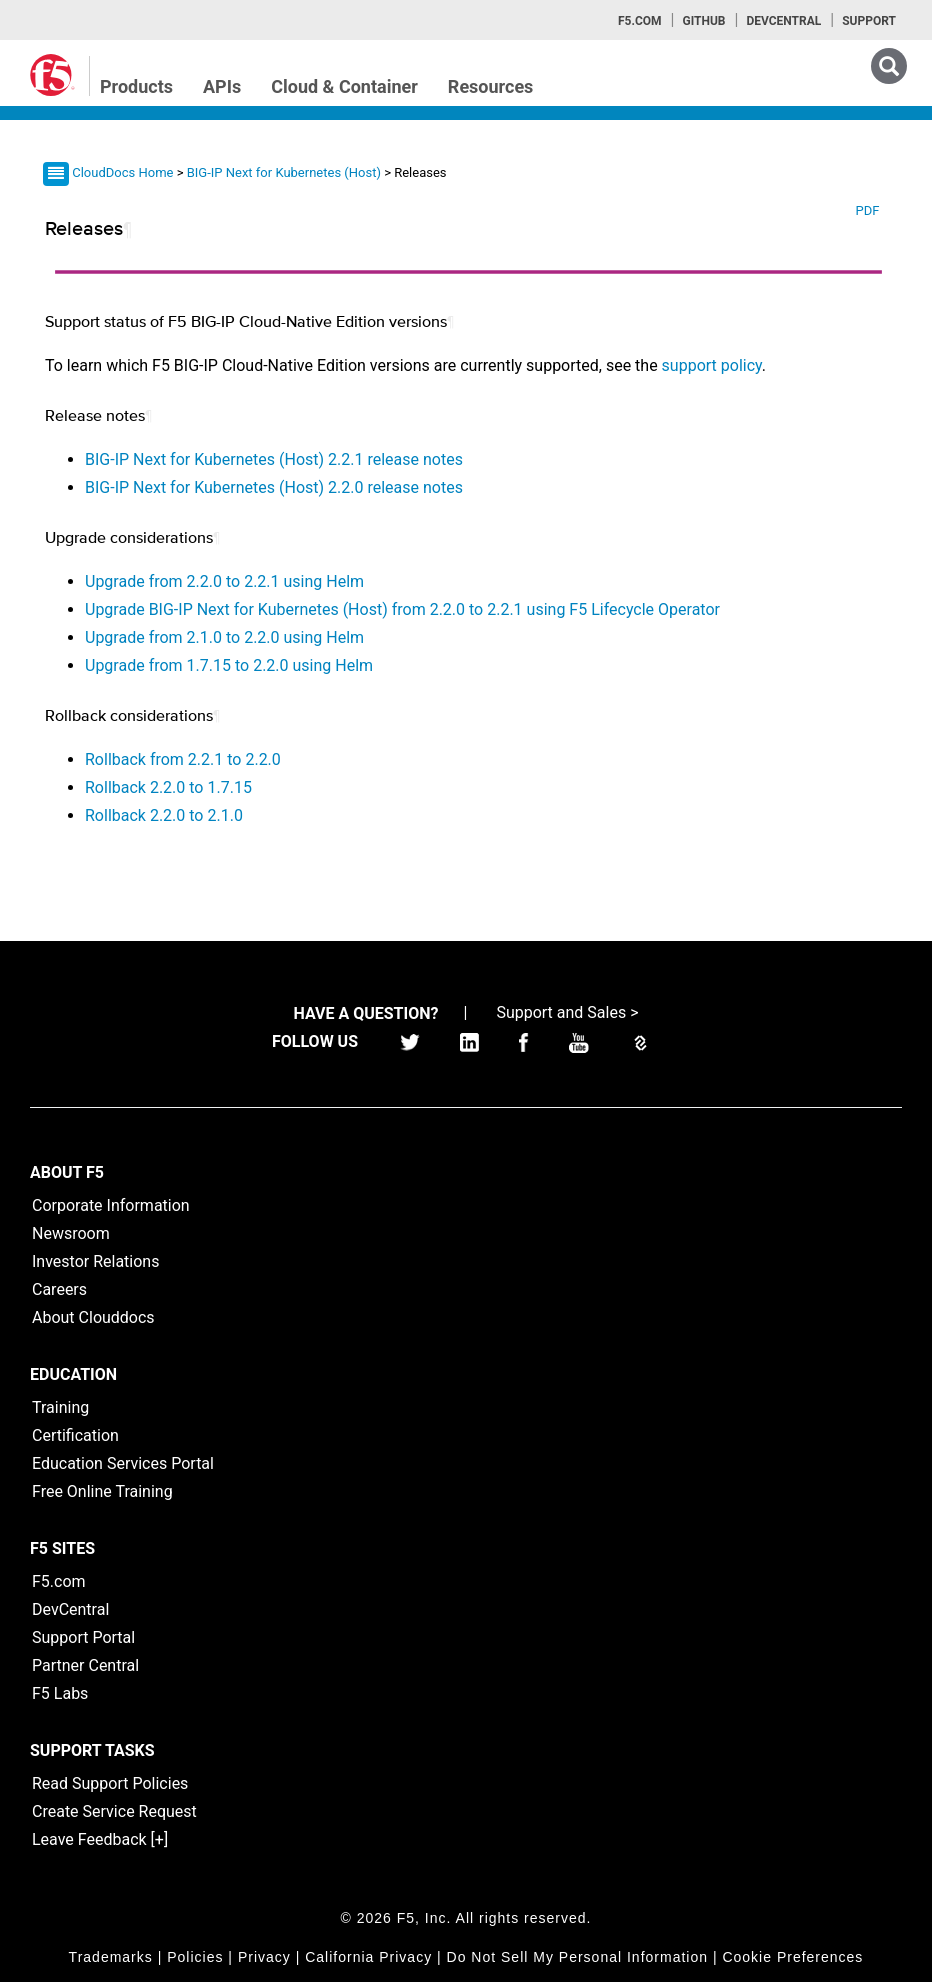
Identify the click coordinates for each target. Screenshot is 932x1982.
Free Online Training (102, 1491)
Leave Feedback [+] (100, 1839)
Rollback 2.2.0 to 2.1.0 (164, 815)
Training (60, 1407)
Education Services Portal (123, 1463)
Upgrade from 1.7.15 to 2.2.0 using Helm (229, 665)
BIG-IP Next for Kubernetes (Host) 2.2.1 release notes (274, 459)
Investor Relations (95, 1261)
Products (136, 86)
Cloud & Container (344, 86)
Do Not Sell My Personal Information (577, 1957)
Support (869, 21)
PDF (867, 210)
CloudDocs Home (122, 172)
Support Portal (83, 1637)
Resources (491, 86)
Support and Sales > (567, 1012)
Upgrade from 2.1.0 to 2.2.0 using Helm (224, 637)
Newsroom (71, 1233)
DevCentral (70, 1609)
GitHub (703, 21)
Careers (59, 1289)
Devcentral (783, 21)
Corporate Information (111, 1205)
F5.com (640, 21)
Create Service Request (114, 1811)
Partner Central (85, 1665)
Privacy (264, 1957)
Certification (75, 1435)
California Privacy (368, 1957)
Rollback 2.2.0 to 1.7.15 (168, 787)
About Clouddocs (93, 1317)
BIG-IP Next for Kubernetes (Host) (285, 172)
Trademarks (111, 1957)
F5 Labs (60, 1693)
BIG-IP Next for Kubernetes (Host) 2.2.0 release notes (274, 487)
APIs (222, 86)
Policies (195, 1957)
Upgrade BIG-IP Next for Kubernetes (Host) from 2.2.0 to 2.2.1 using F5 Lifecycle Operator (402, 609)
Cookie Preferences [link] (792, 1957)
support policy (712, 365)
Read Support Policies (110, 1783)
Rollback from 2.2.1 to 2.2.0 (183, 759)
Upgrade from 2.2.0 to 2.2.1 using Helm (224, 581)
